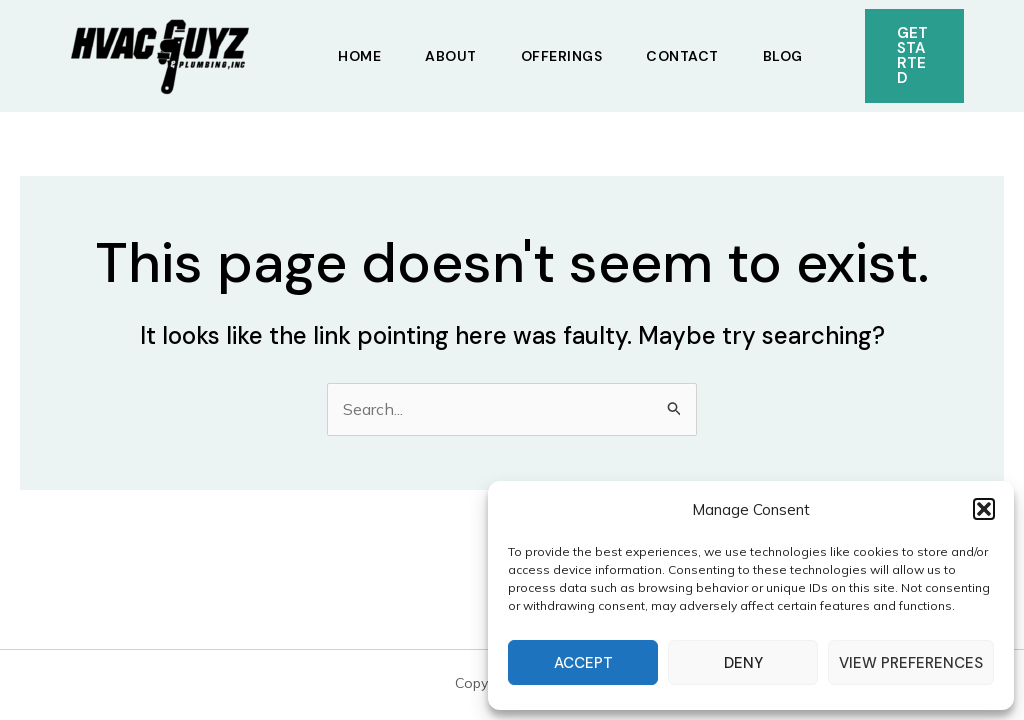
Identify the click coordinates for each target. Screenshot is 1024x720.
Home (359, 56)
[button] (984, 509)
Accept (583, 663)
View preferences (911, 663)
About (451, 56)
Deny (743, 663)
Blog (783, 56)
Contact (682, 56)
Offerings (562, 56)
